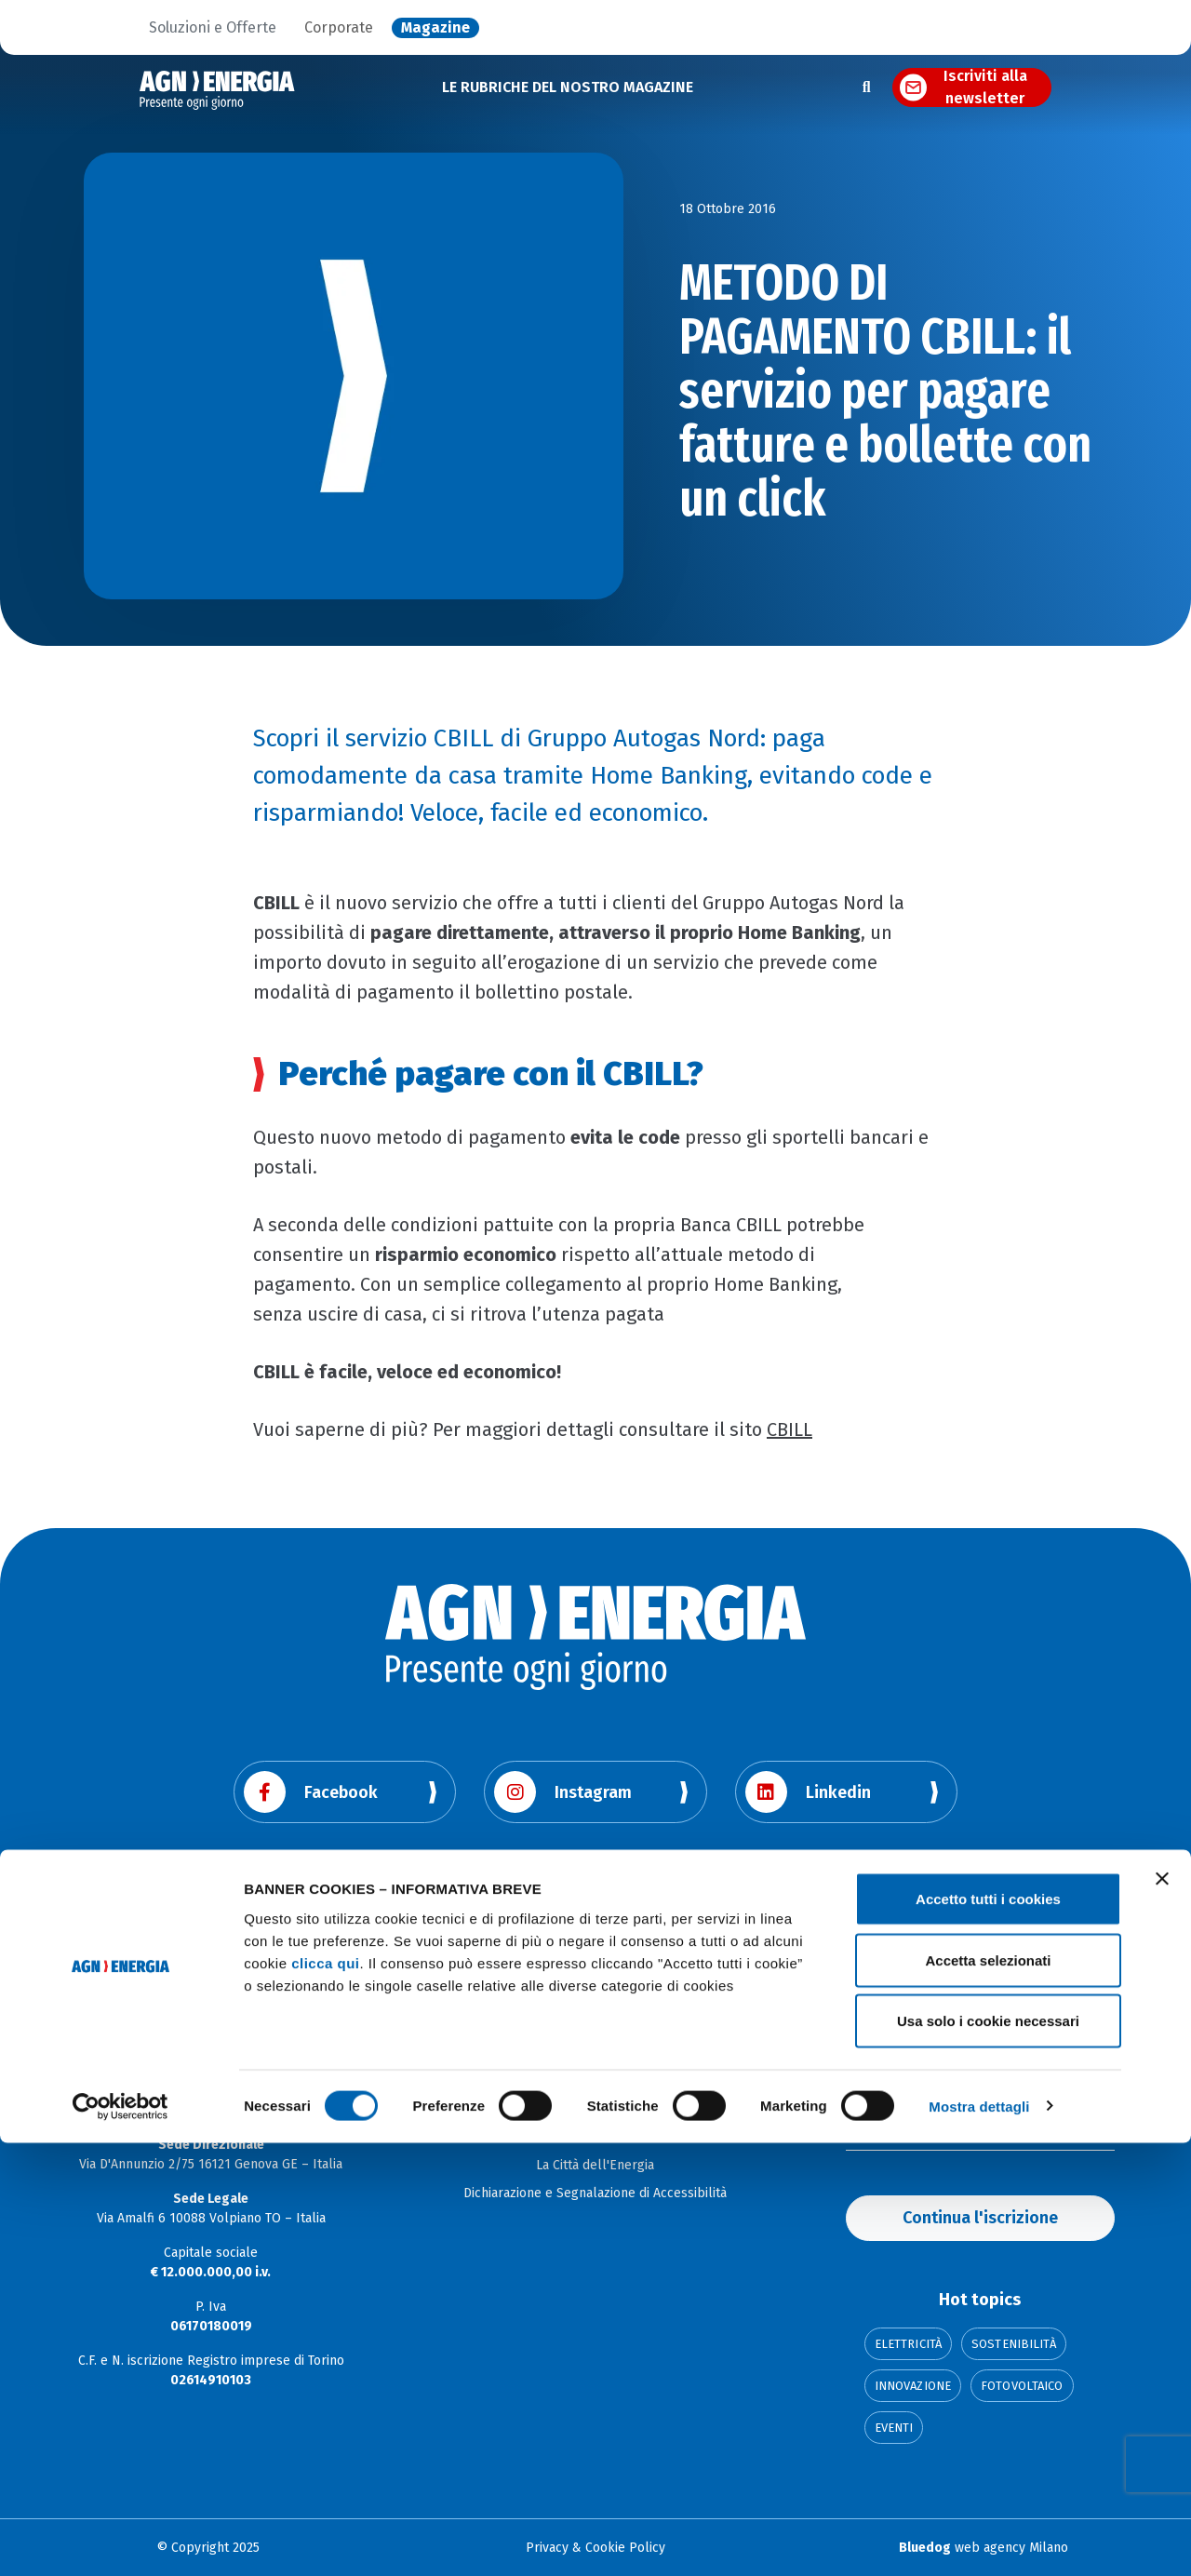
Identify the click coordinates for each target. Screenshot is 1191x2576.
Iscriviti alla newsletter (985, 87)
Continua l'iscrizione (980, 2217)
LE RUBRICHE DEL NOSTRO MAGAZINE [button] (567, 87)
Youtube (306, 1897)
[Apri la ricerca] (866, 87)
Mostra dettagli (979, 2539)
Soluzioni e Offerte (212, 28)
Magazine (435, 28)
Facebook (311, 1792)
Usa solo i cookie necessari (988, 2454)
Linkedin (808, 1792)
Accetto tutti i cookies (988, 2332)
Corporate (338, 28)
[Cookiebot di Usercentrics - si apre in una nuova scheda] (120, 2540)
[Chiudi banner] (1162, 2311)
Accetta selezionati (987, 2393)
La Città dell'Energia (595, 2165)
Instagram (563, 1792)
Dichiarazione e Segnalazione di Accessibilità (595, 2193)
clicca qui (325, 2395)
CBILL (789, 1429)
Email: (863, 2127)
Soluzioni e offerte (595, 2137)
